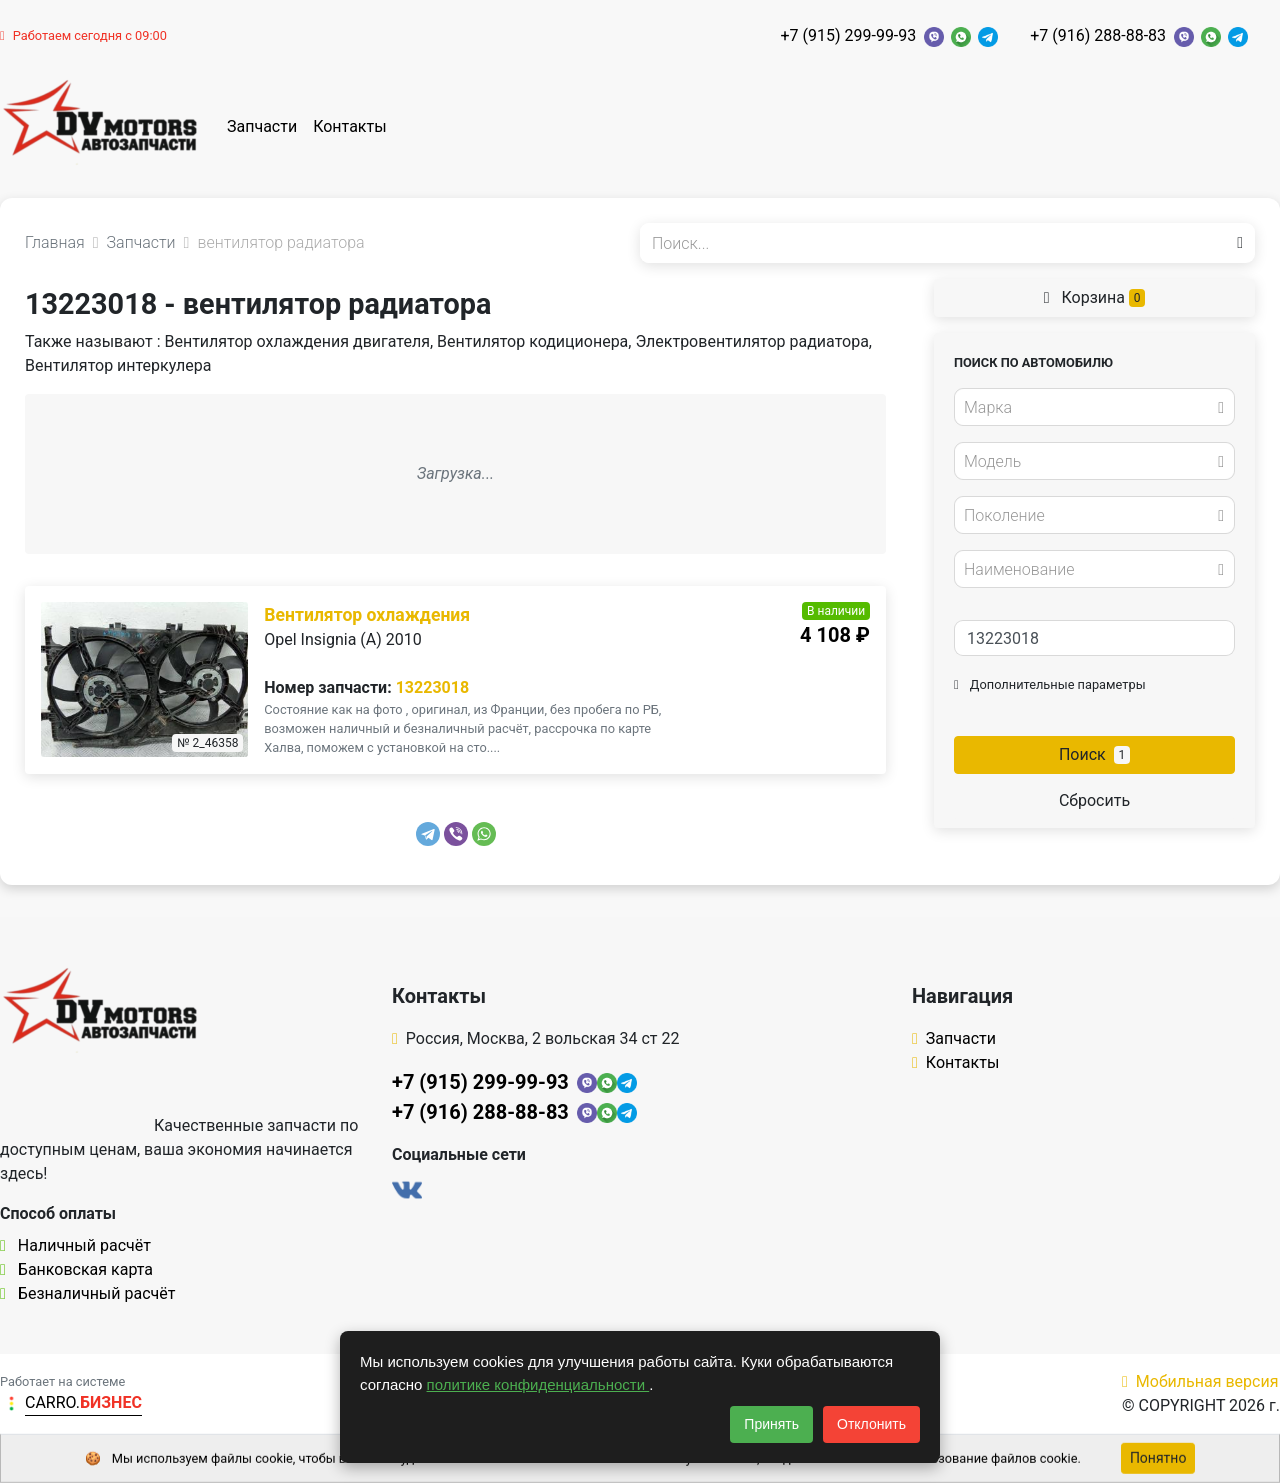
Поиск (1094, 754)
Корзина (1095, 297)
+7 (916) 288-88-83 (1098, 35)
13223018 (432, 687)
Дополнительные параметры (1050, 684)
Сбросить (1094, 800)
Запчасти (262, 126)
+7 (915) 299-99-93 (848, 35)
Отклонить (871, 1424)
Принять (771, 1424)
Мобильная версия (1200, 1381)
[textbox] (1089, 408)
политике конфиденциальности (538, 1384)
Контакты (349, 126)
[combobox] (1094, 407)
